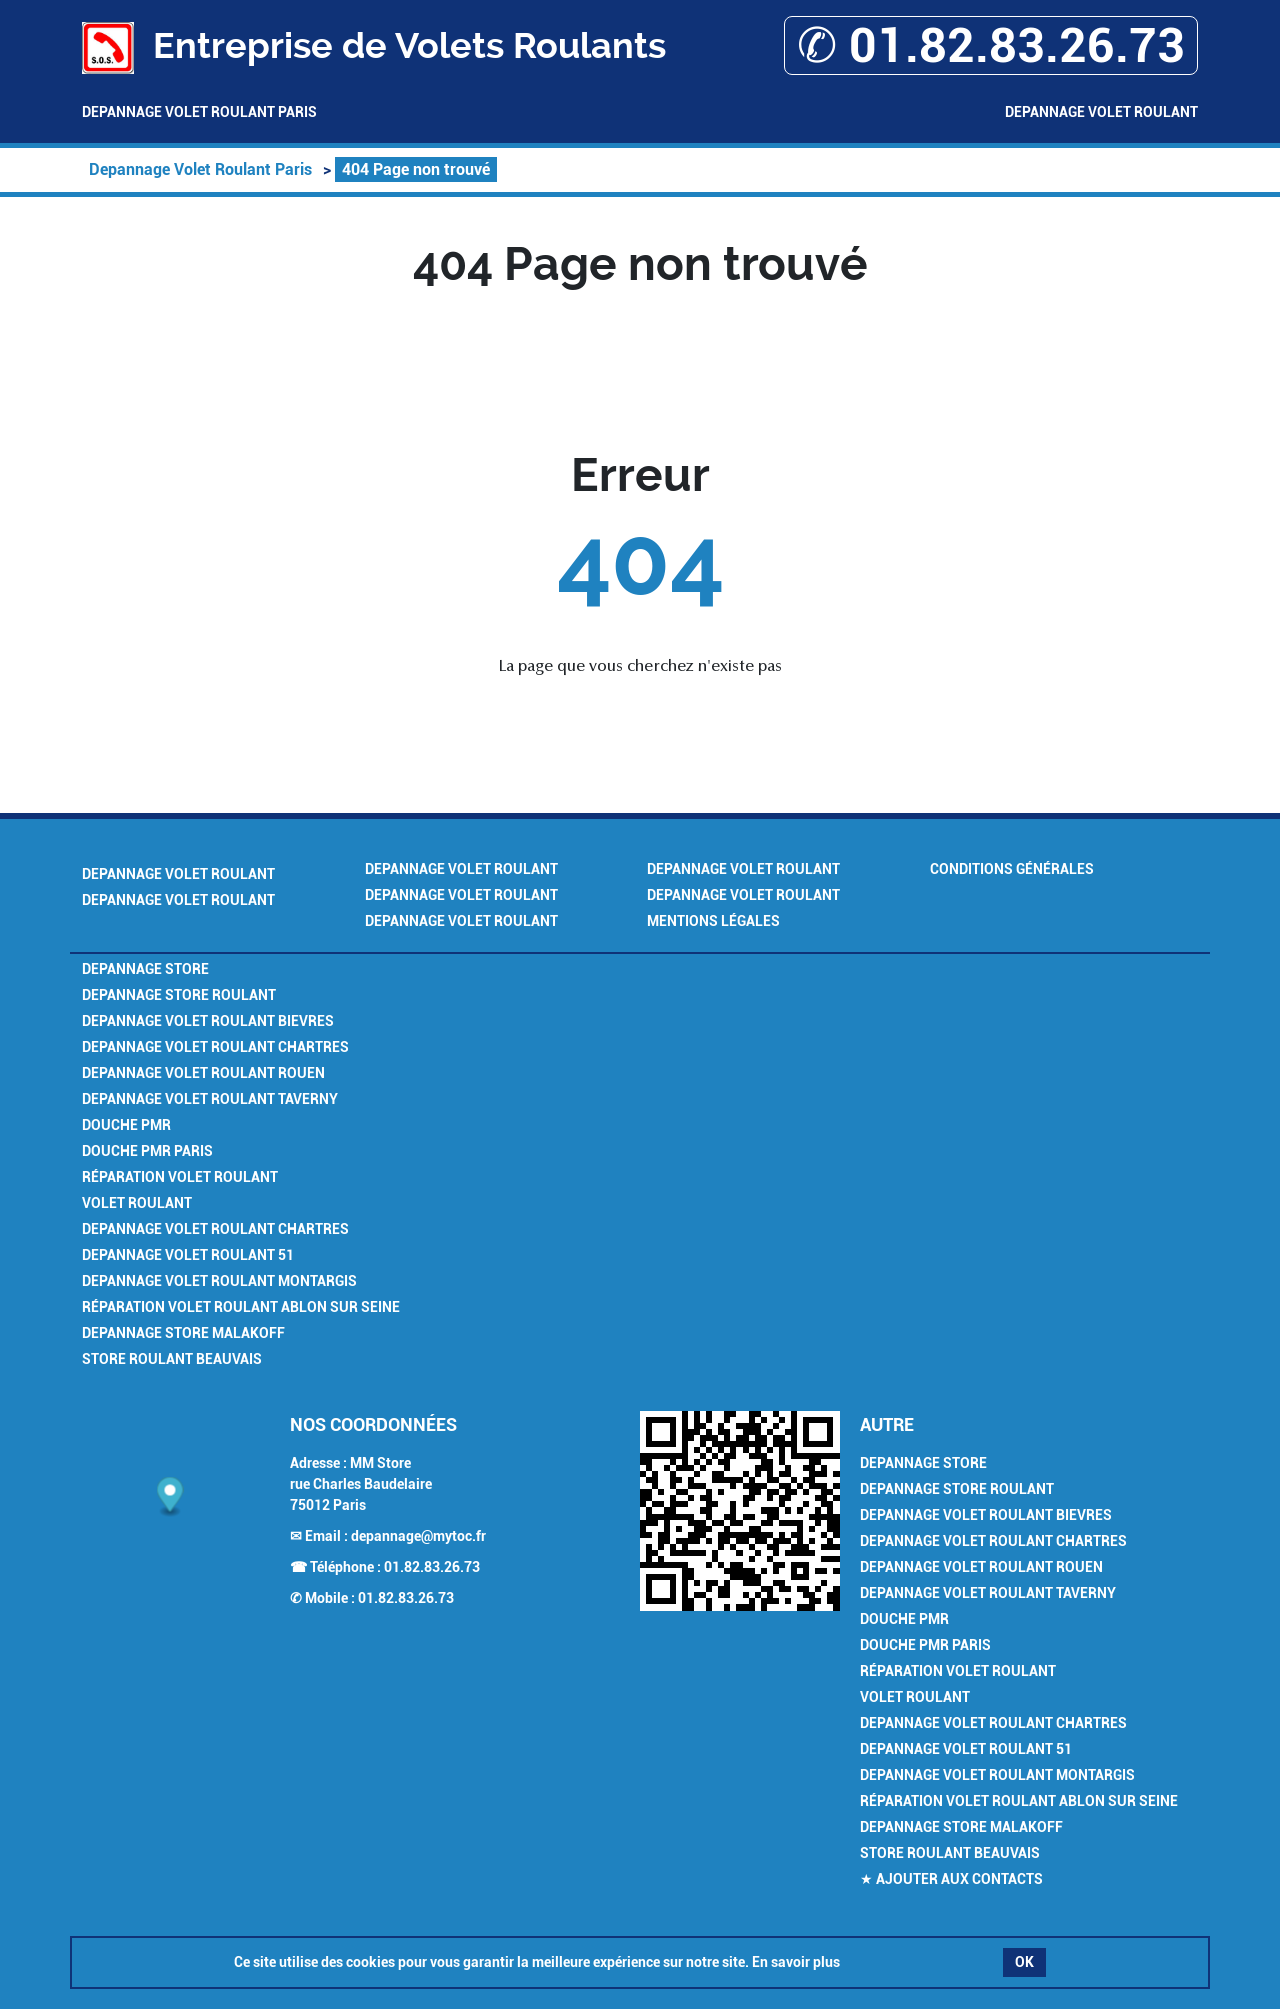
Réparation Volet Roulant (180, 1177)
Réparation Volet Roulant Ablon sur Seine (241, 1307)
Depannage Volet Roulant (1101, 112)
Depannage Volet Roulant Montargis (219, 1281)
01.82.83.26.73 (432, 1567)
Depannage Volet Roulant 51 (188, 1255)
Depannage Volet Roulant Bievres (208, 1021)
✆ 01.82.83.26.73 (991, 45)
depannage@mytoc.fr (418, 1536)
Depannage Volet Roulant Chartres (215, 1047)
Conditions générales (1012, 869)
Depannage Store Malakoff (183, 1333)
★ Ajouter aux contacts (951, 1879)
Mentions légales (713, 921)
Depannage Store (145, 969)
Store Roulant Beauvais (172, 1359)
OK (1024, 1962)
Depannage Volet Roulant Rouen (203, 1073)
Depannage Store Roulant (179, 995)
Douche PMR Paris (147, 1151)
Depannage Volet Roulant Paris (199, 112)
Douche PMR (126, 1125)
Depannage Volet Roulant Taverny (210, 1099)
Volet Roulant (137, 1203)
